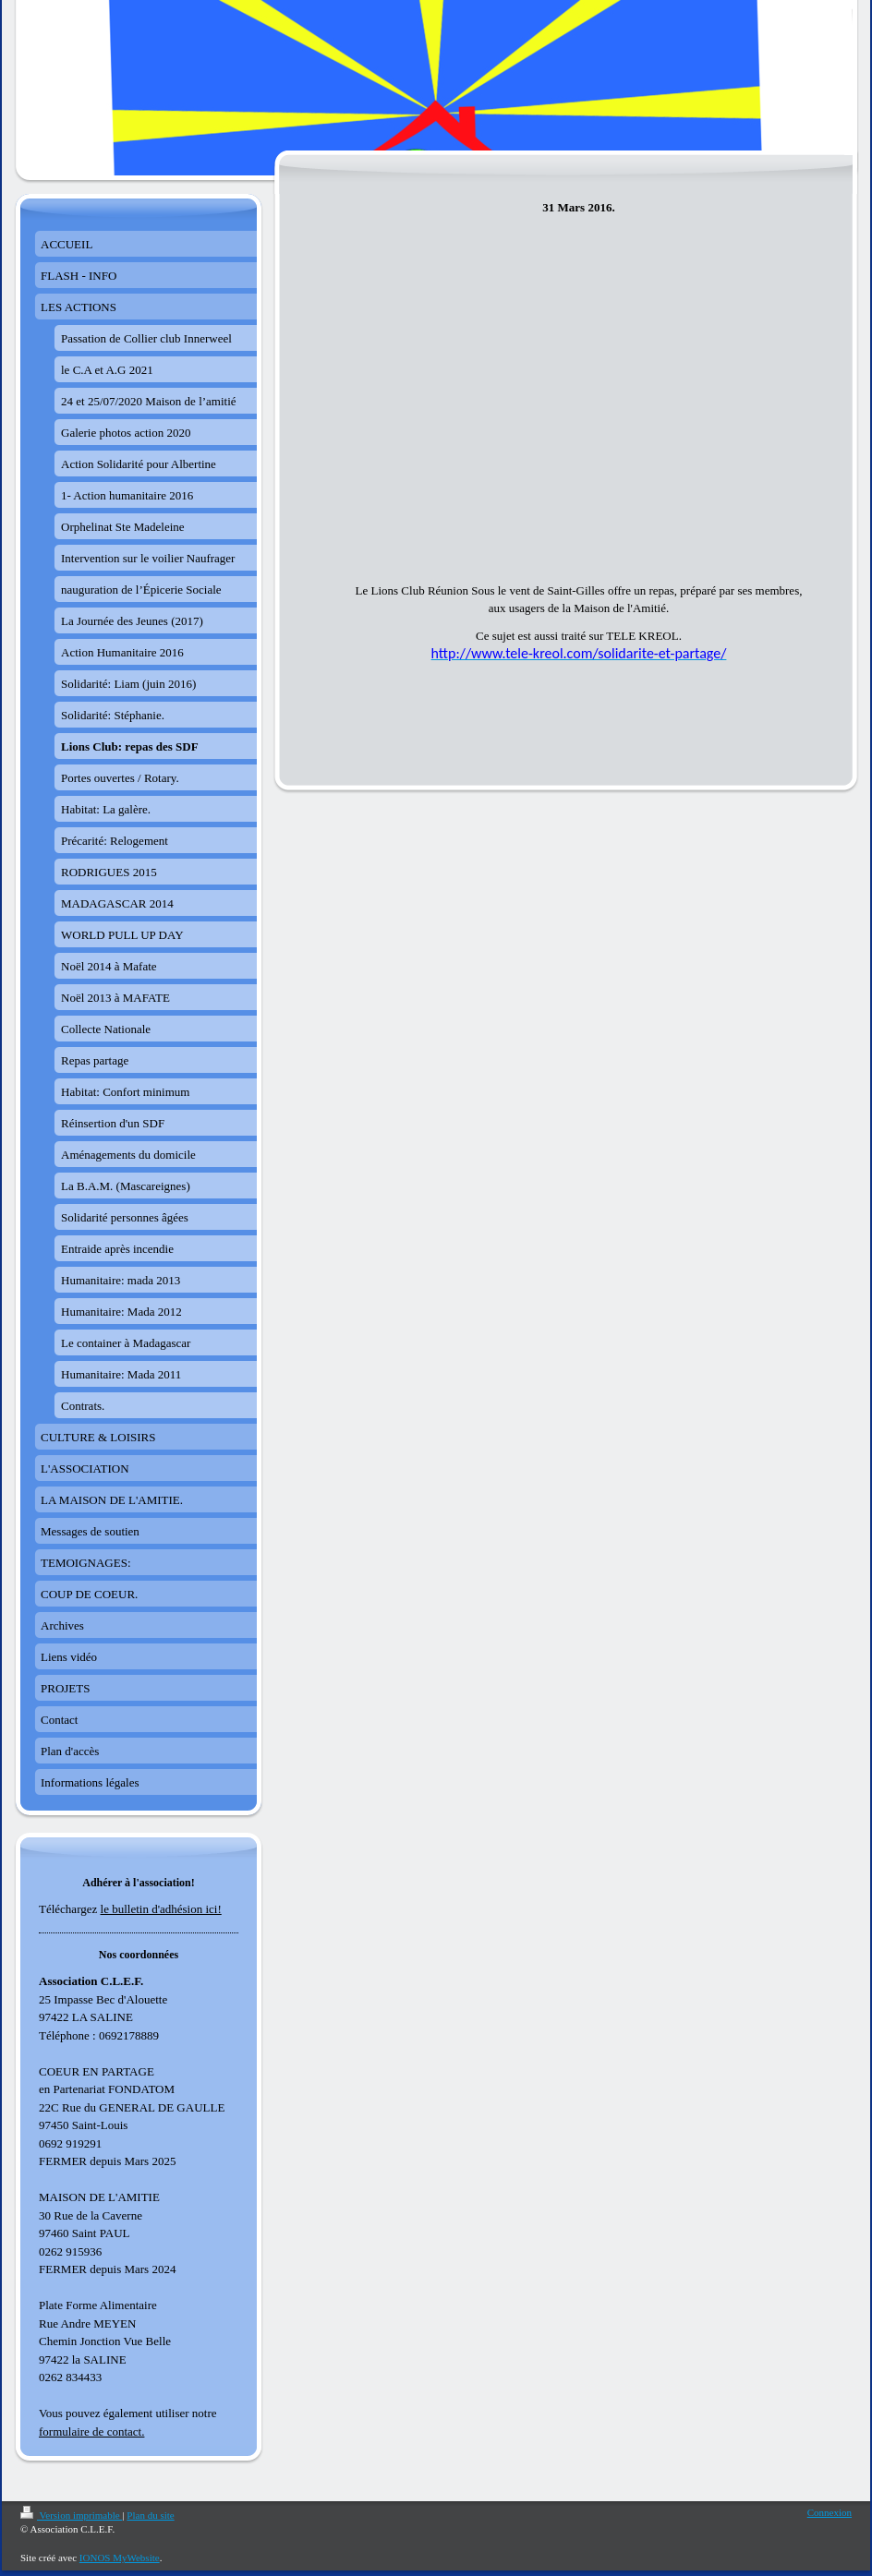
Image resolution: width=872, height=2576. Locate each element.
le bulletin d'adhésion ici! (161, 1909)
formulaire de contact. (91, 2431)
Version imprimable (71, 2515)
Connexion (829, 2512)
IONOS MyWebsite (119, 2557)
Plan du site (150, 2515)
